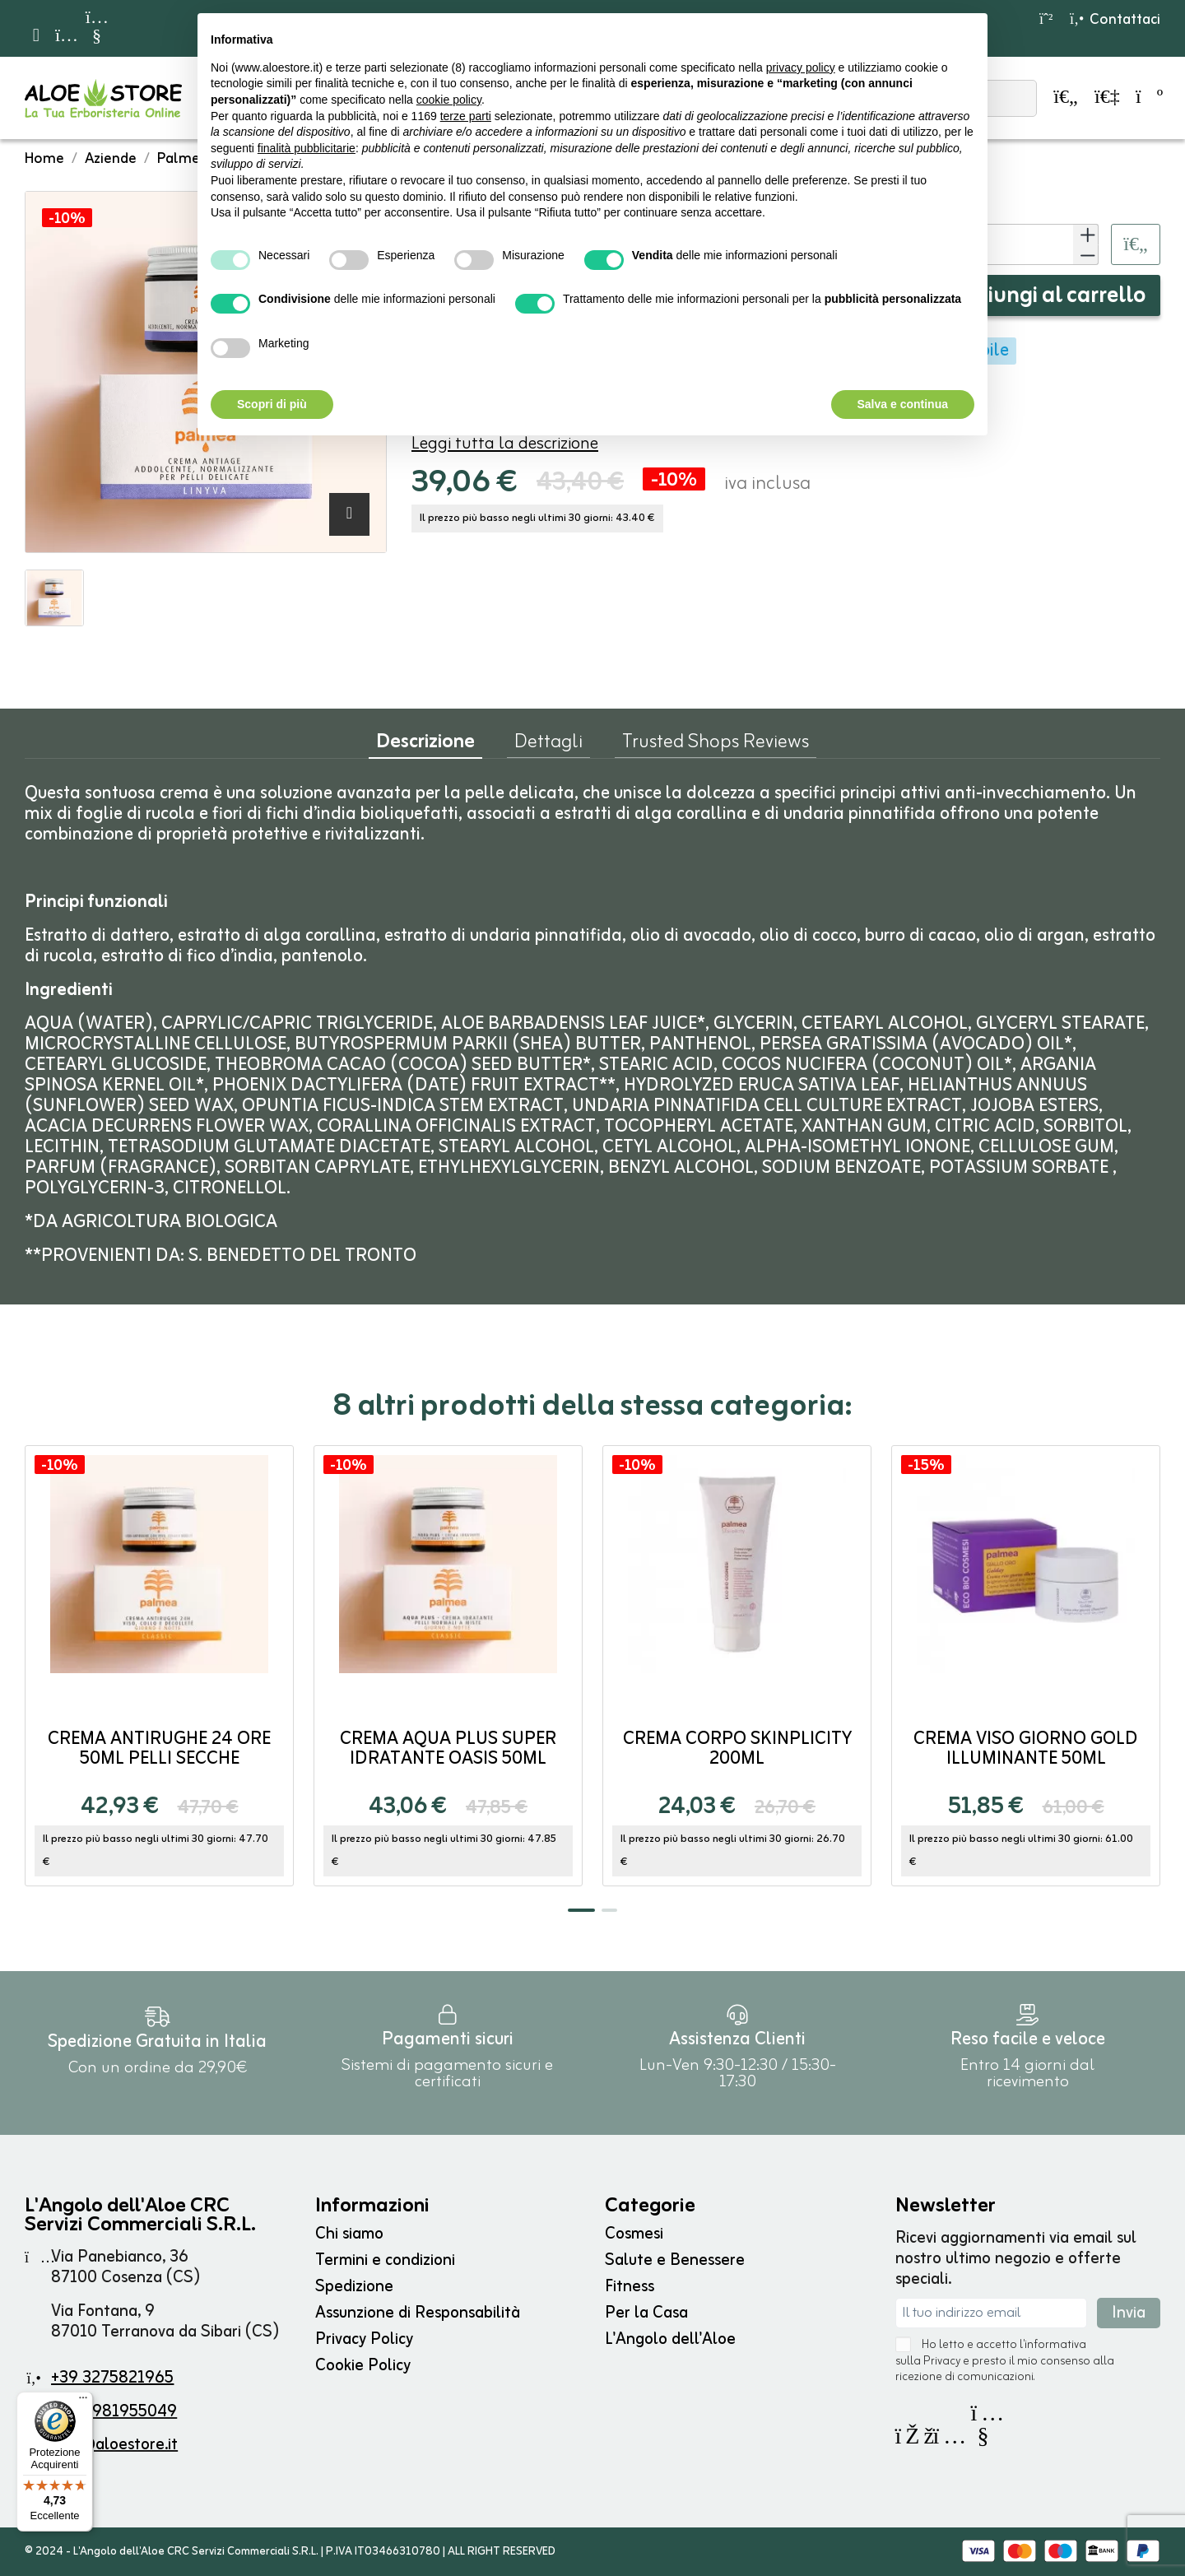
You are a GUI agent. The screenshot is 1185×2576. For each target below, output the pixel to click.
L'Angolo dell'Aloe (670, 2339)
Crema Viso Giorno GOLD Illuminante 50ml (1025, 1749)
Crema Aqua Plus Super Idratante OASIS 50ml (448, 1749)
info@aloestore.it (115, 2444)
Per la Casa (646, 2313)
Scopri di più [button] (272, 404)
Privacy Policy (364, 2339)
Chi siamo (349, 2234)
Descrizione (425, 746)
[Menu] (83, 2401)
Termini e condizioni (385, 2260)
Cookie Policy (363, 2365)
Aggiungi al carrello (1027, 296)
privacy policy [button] (800, 67)
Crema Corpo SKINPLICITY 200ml (737, 1749)
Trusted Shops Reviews (715, 745)
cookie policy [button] (448, 99)
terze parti (465, 116)
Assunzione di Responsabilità (417, 2313)
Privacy (941, 2361)
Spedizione (354, 2286)
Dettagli (548, 745)
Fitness (629, 2286)
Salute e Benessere (675, 2260)
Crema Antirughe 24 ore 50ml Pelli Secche (159, 1749)
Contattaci (1114, 19)
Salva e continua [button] (902, 404)
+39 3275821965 (112, 2378)
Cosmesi (634, 2234)
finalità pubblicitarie (307, 148)
